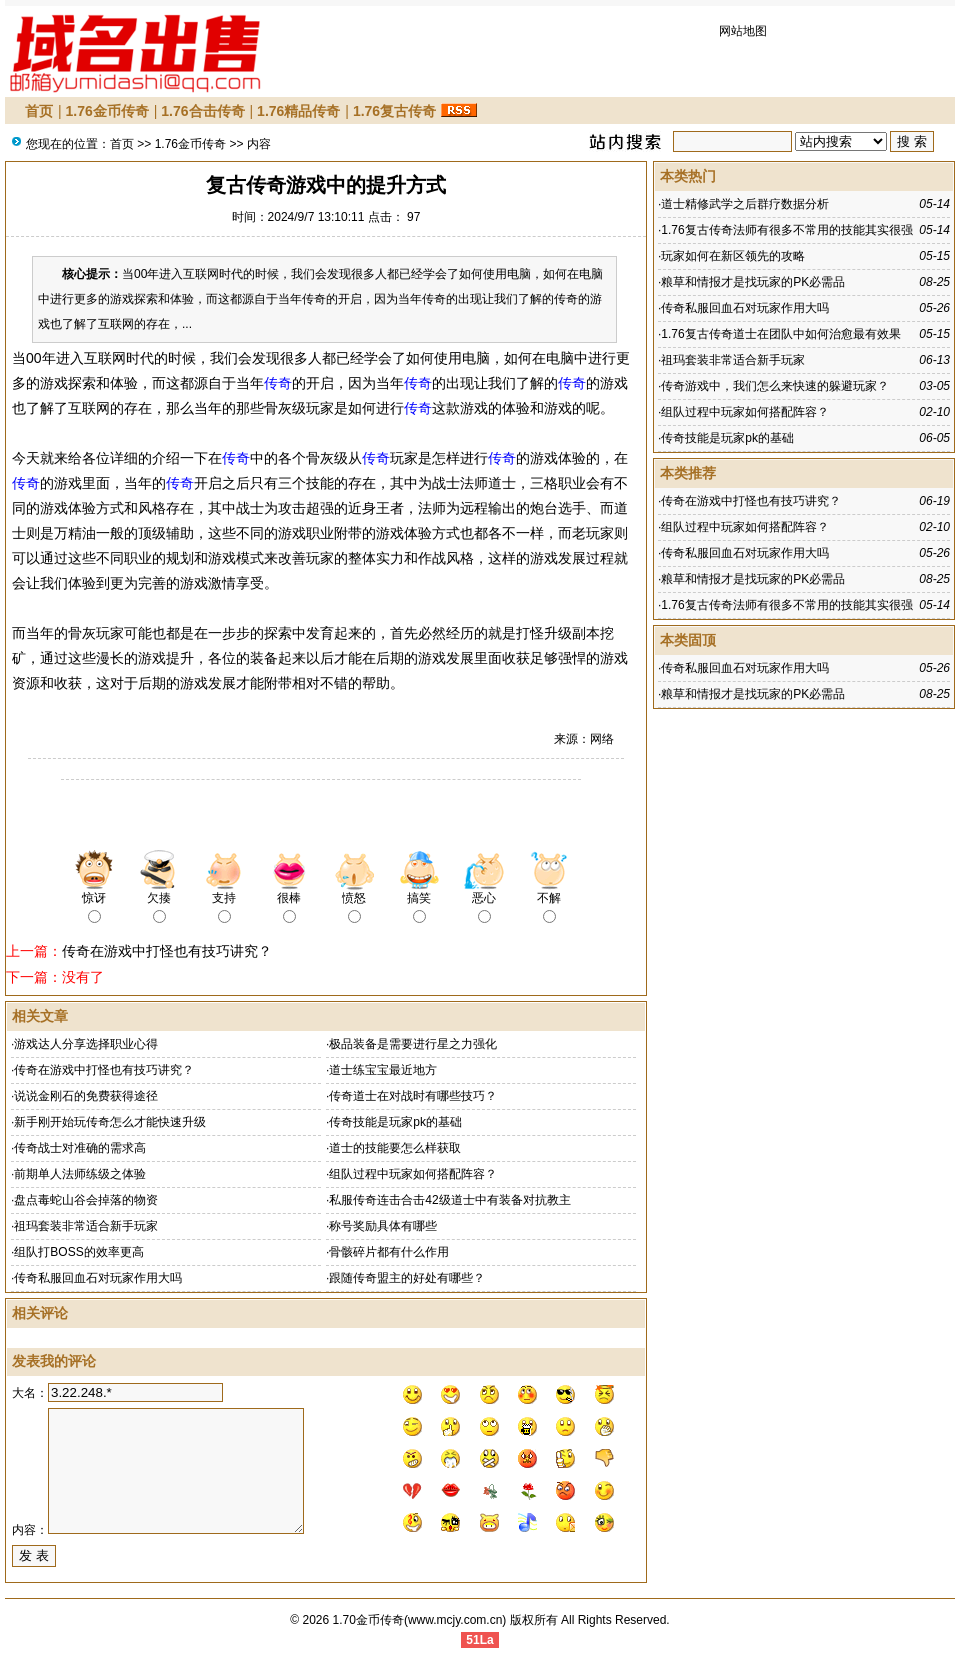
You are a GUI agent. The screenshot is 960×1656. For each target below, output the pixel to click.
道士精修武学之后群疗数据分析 (745, 204)
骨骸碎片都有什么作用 (389, 1252)
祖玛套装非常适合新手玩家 (86, 1226)
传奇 (278, 383)
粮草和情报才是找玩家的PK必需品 (753, 282)
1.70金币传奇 (368, 1620)
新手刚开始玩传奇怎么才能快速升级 (110, 1122)
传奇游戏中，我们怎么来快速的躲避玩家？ (775, 386)
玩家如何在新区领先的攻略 (733, 256)
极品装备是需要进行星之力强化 (413, 1044)
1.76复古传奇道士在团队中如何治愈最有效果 (780, 334)
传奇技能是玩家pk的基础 (395, 1122)
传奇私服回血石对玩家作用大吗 (98, 1278)
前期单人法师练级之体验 (80, 1174)
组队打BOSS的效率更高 (78, 1252)
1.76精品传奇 (298, 111)
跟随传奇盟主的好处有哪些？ (407, 1278)
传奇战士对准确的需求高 (80, 1148)
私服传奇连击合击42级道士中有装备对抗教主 (449, 1200)
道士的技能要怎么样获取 (395, 1148)
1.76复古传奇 (394, 111)
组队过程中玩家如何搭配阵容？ (413, 1174)
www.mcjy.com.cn (455, 1620)
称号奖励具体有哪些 (383, 1226)
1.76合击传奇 (202, 111)
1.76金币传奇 (107, 111)
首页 (39, 111)
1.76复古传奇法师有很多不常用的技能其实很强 (786, 230)
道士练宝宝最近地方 (383, 1070)
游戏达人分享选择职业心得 (86, 1044)
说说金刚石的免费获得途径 (86, 1096)
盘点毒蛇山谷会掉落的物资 (86, 1200)
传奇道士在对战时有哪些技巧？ (413, 1096)
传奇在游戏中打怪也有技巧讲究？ (167, 951)
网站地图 (743, 31)
